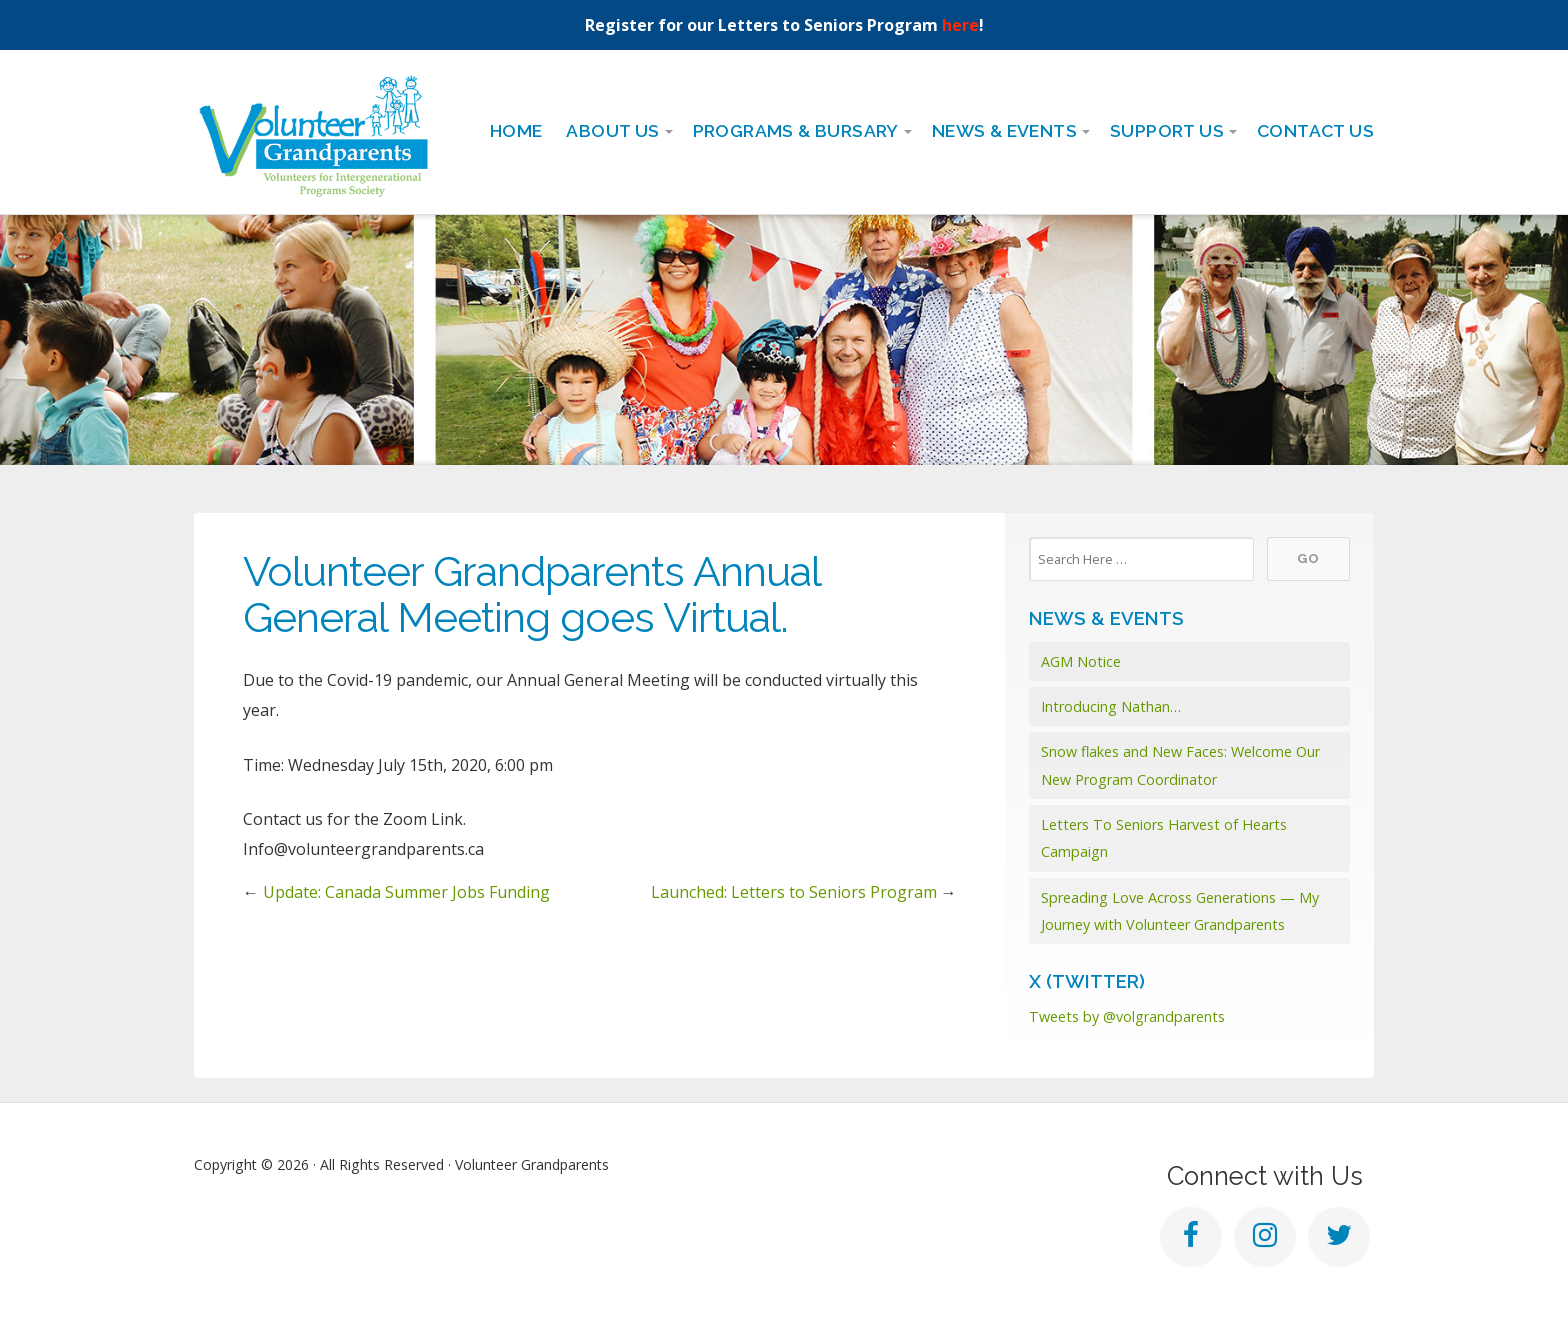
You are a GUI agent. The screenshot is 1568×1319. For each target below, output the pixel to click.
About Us (612, 130)
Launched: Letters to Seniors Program (794, 892)
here (960, 25)
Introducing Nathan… (1111, 706)
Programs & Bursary (796, 130)
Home (516, 130)
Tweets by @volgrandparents (1127, 1016)
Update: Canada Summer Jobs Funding (406, 892)
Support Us (1167, 130)
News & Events (1004, 130)
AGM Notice (1081, 661)
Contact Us (1315, 130)
